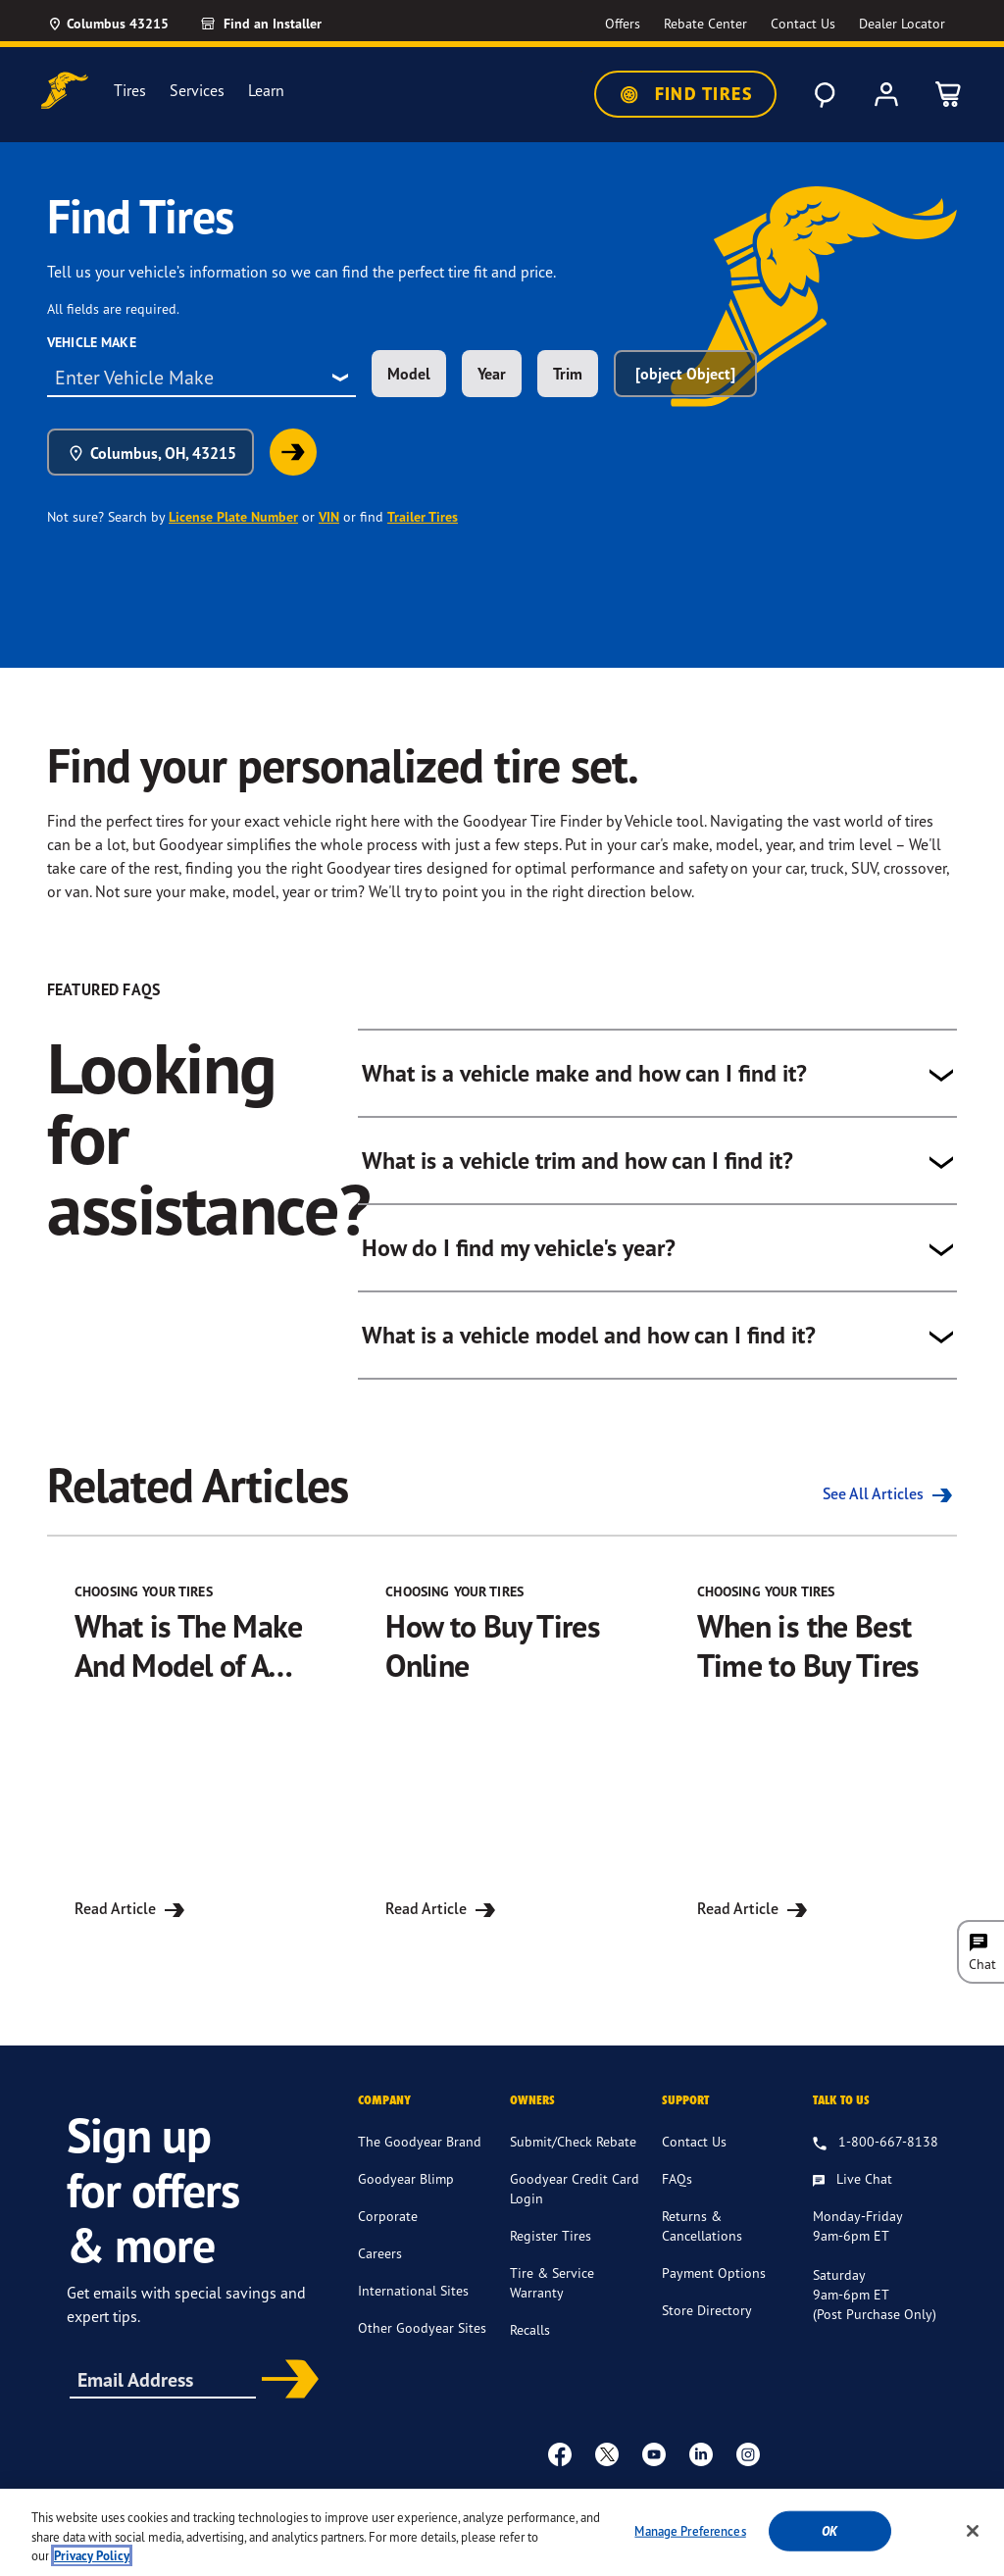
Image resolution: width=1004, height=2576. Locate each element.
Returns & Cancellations (702, 2237)
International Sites (413, 2302)
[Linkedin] (701, 2465)
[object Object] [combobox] (685, 373)
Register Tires (550, 2247)
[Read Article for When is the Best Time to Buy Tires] (813, 1751)
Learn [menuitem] (266, 90)
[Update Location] (108, 23)
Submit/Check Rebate (573, 2153)
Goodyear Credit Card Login (574, 2200)
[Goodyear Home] (64, 91)
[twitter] (607, 2465)
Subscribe (286, 2392)
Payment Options (714, 2284)
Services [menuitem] (197, 90)
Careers (380, 2264)
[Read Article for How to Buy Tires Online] (501, 1751)
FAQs (677, 2190)
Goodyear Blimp (406, 2190)
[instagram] (748, 2465)
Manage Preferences (689, 2538)
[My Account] (886, 94)
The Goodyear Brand (419, 2153)
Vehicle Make (91, 342)
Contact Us (694, 2153)
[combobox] (201, 377)
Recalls (530, 2341)
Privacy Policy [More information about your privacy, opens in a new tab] (91, 2563)
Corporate (388, 2227)
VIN (329, 517)
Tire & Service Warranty (552, 2294)
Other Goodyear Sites (422, 2339)
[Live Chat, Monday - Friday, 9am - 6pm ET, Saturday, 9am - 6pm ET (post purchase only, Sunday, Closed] (852, 2191)
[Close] (972, 2537)
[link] (293, 452)
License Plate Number (233, 517)
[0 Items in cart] (949, 94)
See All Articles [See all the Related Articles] (890, 1493)
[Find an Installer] (283, 23)
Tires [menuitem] (130, 90)
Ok (829, 2538)
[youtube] (654, 2465)
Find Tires (685, 94)
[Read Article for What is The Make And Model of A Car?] (191, 1751)
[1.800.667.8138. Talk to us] (875, 2154)
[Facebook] (560, 2465)
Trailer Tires (422, 517)
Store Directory (707, 2321)
